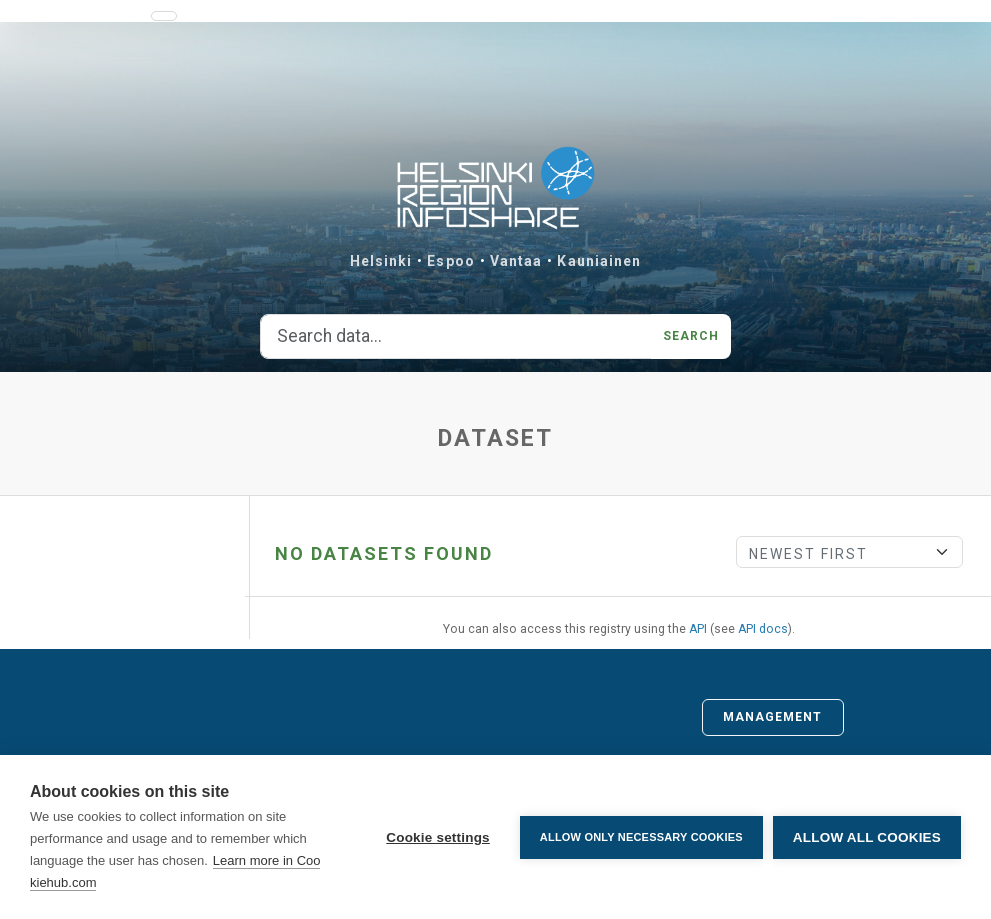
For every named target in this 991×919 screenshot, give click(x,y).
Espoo (451, 261)
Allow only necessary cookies (641, 837)
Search (691, 336)
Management (773, 717)
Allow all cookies (867, 837)
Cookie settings (438, 837)
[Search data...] (456, 337)
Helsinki (381, 261)
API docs (763, 629)
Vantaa (516, 261)
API (698, 629)
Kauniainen (599, 261)
